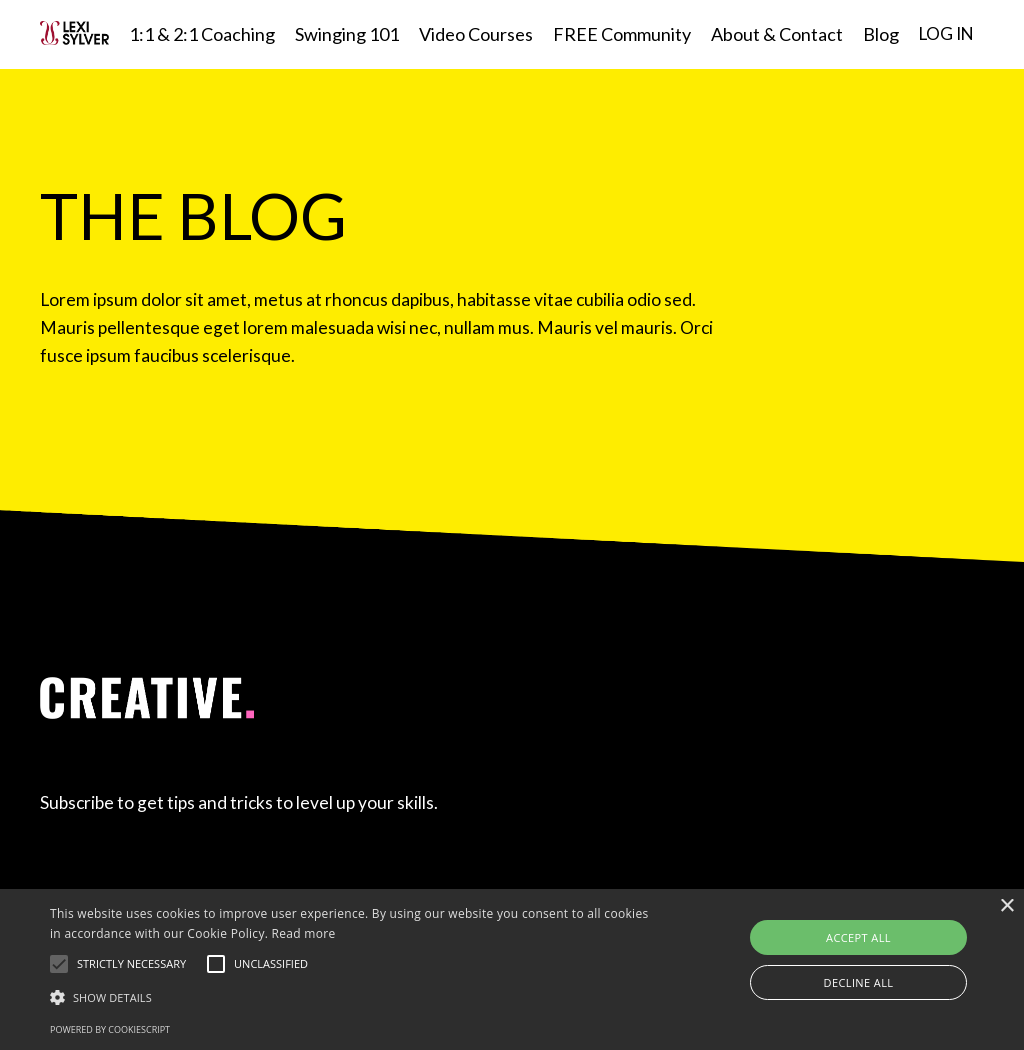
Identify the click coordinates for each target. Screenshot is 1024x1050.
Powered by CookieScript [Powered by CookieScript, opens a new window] (110, 1029)
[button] (59, 964)
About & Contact (773, 34)
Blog (877, 34)
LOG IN (944, 34)
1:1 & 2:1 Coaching (198, 34)
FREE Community (618, 34)
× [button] (1006, 906)
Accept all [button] (858, 937)
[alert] (512, 969)
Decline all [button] (859, 982)
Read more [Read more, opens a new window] (304, 933)
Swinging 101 (343, 34)
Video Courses (472, 34)
